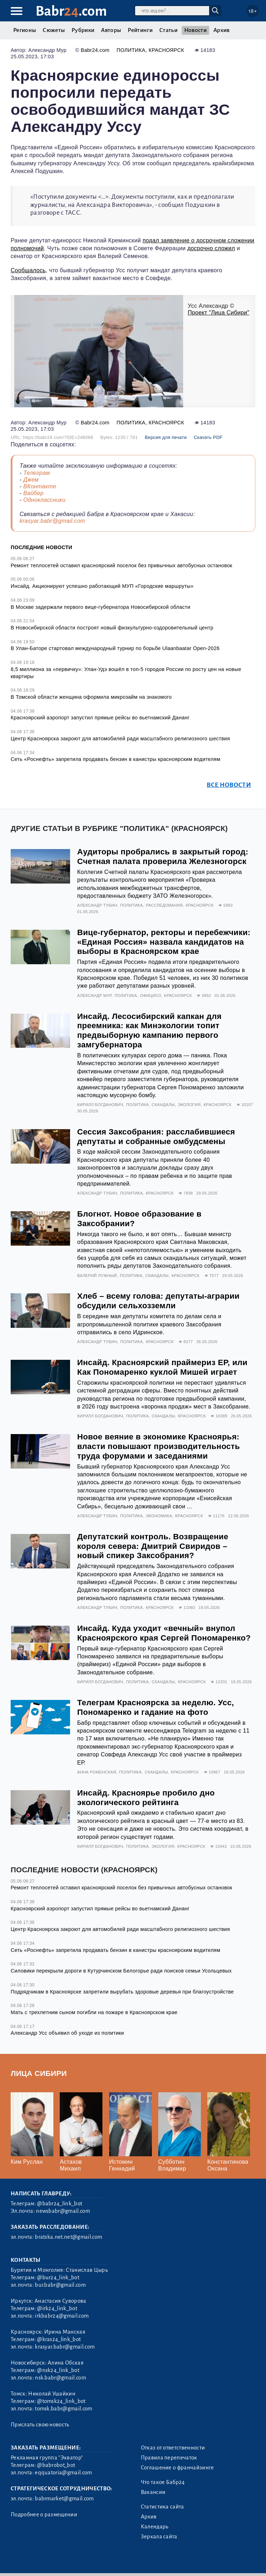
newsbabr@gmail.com (63, 2211)
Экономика (159, 1516)
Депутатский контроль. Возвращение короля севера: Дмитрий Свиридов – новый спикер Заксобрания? (152, 1546)
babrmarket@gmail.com (64, 2498)
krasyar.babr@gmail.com (52, 521)
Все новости (229, 785)
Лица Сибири (39, 2073)
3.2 (53, 2561)
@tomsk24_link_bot (61, 2401)
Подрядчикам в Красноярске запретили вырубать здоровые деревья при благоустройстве (122, 1992)
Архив (221, 30)
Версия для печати (166, 437)
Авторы (111, 30)
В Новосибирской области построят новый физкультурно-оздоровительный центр (112, 627)
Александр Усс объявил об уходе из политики (67, 2033)
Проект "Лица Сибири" (218, 313)
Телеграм (36, 473)
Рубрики (82, 30)
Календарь (155, 2526)
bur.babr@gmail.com (60, 2285)
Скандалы (163, 1104)
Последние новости (41, 547)
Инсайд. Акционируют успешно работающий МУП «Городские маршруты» (102, 586)
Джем (30, 480)
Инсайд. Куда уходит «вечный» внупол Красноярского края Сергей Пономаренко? (164, 1633)
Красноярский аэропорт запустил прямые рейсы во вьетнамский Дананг (100, 717)
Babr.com (71, 11)
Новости (195, 30)
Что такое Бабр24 (163, 2482)
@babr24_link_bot (59, 2203)
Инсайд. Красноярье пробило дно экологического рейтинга (146, 1797)
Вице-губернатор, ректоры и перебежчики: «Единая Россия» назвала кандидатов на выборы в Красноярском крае (163, 942)
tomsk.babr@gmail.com (63, 2408)
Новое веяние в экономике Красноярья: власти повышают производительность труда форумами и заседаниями (158, 1446)
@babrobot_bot (56, 2465)
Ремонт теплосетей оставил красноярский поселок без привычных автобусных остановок (121, 565)
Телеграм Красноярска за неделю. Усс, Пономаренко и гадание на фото (155, 1707)
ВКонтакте (39, 486)
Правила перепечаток (169, 2457)
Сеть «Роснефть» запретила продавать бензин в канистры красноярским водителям (115, 759)
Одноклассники (44, 500)
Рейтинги (140, 30)
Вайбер (33, 493)
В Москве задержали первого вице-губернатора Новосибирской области (100, 607)
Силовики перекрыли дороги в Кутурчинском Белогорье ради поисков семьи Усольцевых (121, 1971)
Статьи (168, 30)
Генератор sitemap (169, 2561)
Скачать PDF (208, 437)
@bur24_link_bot (58, 2277)
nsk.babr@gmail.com (60, 2378)
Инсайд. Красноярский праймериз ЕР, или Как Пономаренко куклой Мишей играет (162, 1367)
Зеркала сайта (159, 2536)
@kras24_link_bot (59, 2339)
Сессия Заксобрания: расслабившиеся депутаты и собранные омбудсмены (156, 1136)
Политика (131, 50)
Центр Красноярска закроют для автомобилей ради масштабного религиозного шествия (120, 738)
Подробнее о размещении (44, 2514)
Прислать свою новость (40, 2424)
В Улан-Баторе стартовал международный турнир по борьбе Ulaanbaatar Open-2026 (115, 648)
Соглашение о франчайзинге (177, 2467)
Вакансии (153, 2492)
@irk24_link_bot (57, 2308)
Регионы (24, 30)
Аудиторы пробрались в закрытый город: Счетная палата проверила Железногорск (162, 856)
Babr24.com (95, 50)
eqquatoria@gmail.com (63, 2472)
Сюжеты (54, 30)
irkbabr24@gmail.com (62, 2316)
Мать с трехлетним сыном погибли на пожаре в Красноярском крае (94, 2012)
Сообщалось (28, 270)
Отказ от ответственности (173, 2448)
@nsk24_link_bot (58, 2370)
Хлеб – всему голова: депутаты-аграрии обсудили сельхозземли (158, 1301)
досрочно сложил (211, 248)
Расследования (164, 905)
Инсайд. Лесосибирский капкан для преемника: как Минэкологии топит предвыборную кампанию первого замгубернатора (149, 1031)
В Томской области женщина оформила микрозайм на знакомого (91, 697)
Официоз (150, 995)
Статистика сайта (162, 2507)
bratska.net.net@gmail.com (68, 2237)
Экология (189, 1104)
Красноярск (166, 50)
